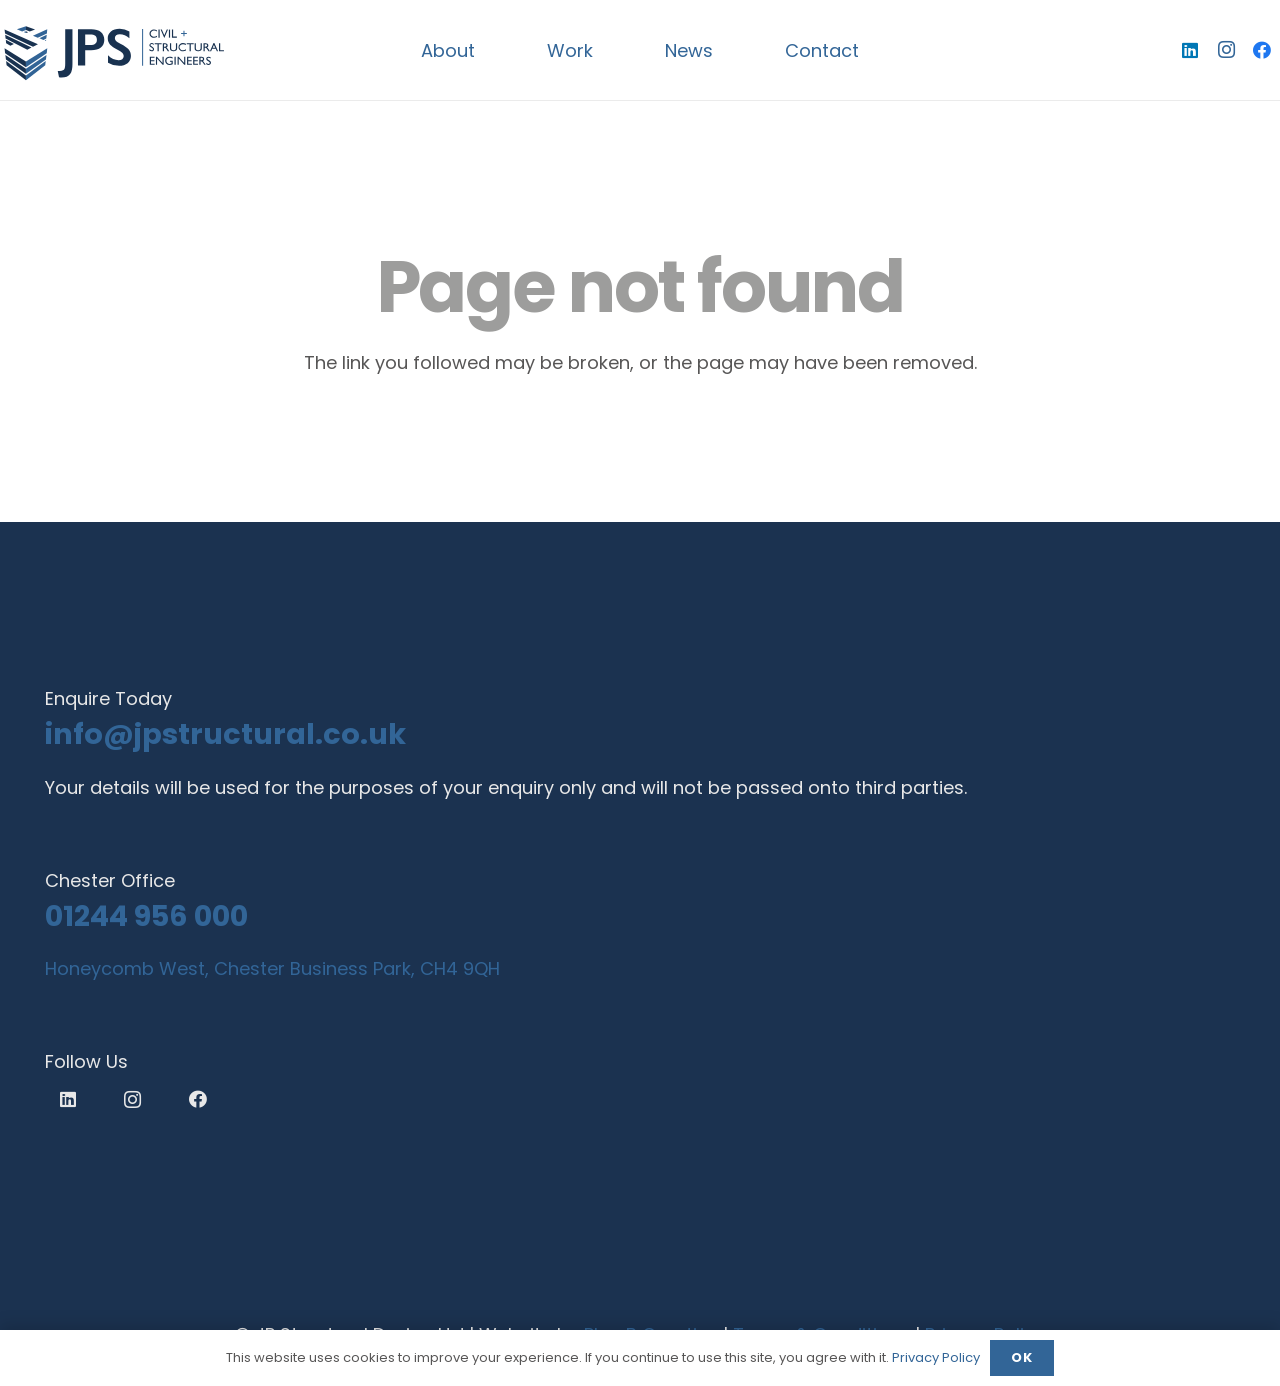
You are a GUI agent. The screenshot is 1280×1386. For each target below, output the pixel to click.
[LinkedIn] (1190, 50)
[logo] (113, 50)
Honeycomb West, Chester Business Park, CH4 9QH (272, 968)
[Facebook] (1262, 50)
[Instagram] (1226, 50)
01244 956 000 (146, 916)
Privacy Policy (936, 1357)
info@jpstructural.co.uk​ (225, 734)
